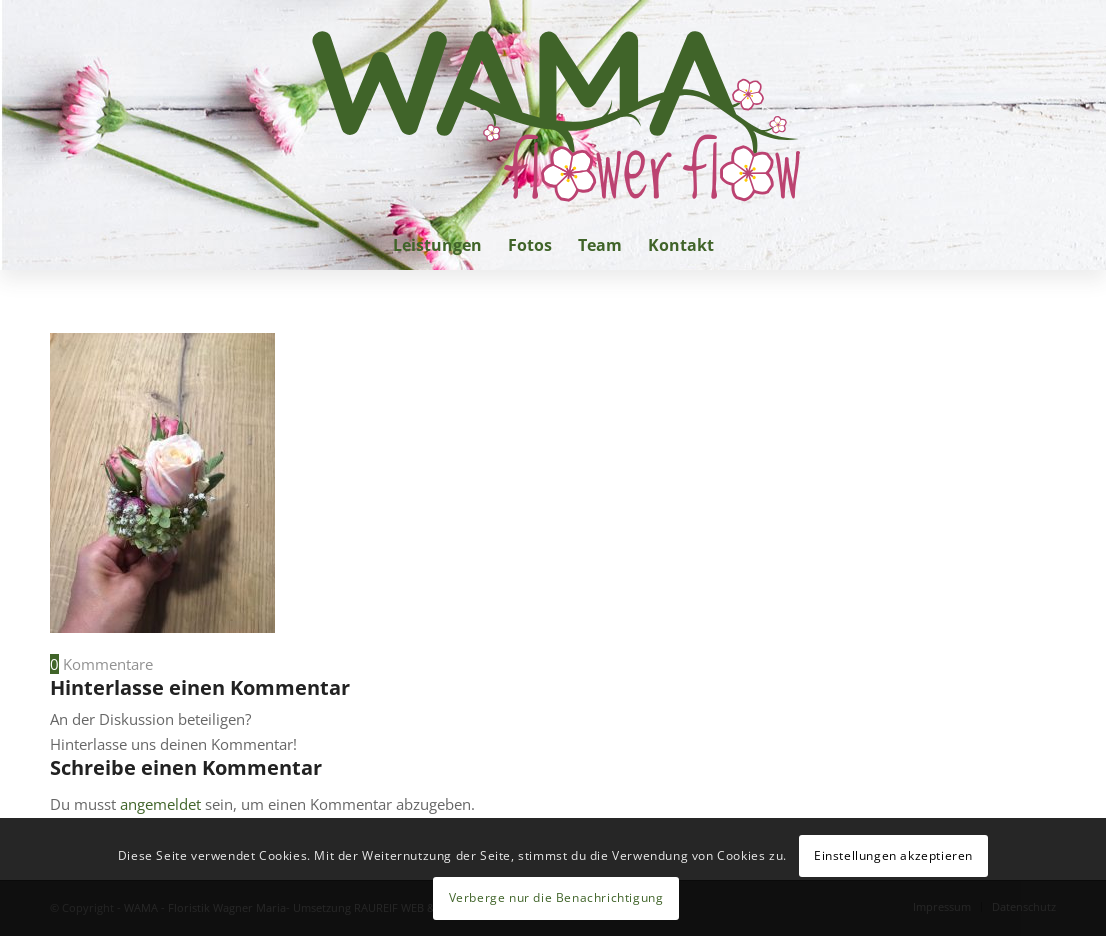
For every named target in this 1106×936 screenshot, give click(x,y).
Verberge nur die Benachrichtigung (556, 897)
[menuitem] (437, 245)
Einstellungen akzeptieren (893, 855)
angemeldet (160, 804)
